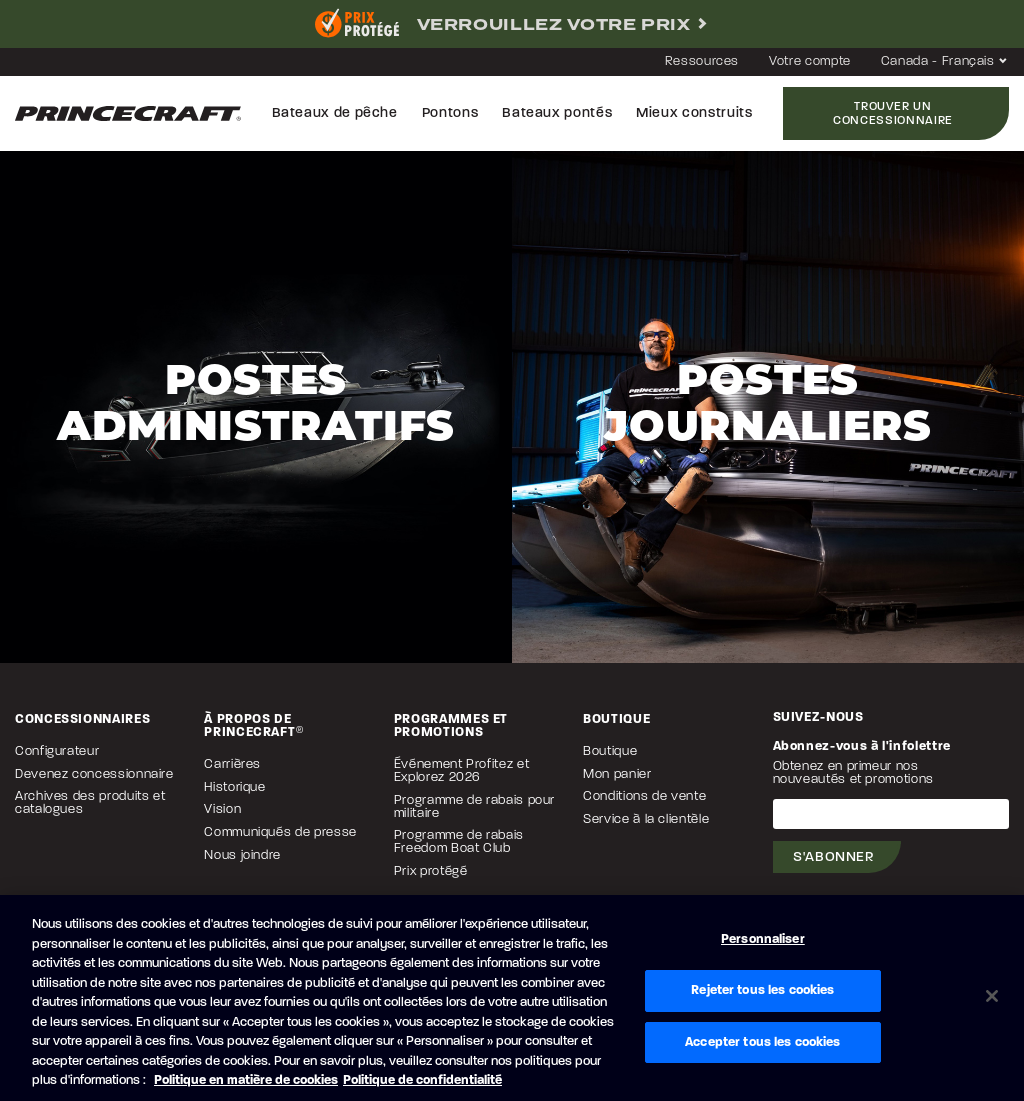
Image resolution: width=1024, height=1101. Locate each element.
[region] (512, 998)
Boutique (610, 751)
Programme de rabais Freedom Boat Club (459, 842)
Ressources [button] (702, 61)
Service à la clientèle (646, 819)
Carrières (232, 764)
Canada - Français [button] (945, 61)
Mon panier (617, 774)
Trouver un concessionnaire (893, 114)
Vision (222, 809)
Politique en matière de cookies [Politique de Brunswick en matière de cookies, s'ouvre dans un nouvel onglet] (246, 1080)
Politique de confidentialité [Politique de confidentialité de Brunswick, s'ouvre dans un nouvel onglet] (422, 1080)
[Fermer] (992, 996)
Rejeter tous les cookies (762, 990)
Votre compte (810, 61)
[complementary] (512, 24)
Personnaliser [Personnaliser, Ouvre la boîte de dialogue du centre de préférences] (763, 939)
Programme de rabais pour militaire (474, 807)
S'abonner (833, 857)
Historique (234, 787)
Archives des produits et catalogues (90, 803)
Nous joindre (242, 855)
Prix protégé (431, 871)
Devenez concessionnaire (94, 774)
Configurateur (57, 751)
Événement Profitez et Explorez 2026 (461, 771)
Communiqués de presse (280, 832)
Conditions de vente (644, 796)
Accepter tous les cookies (762, 1042)
